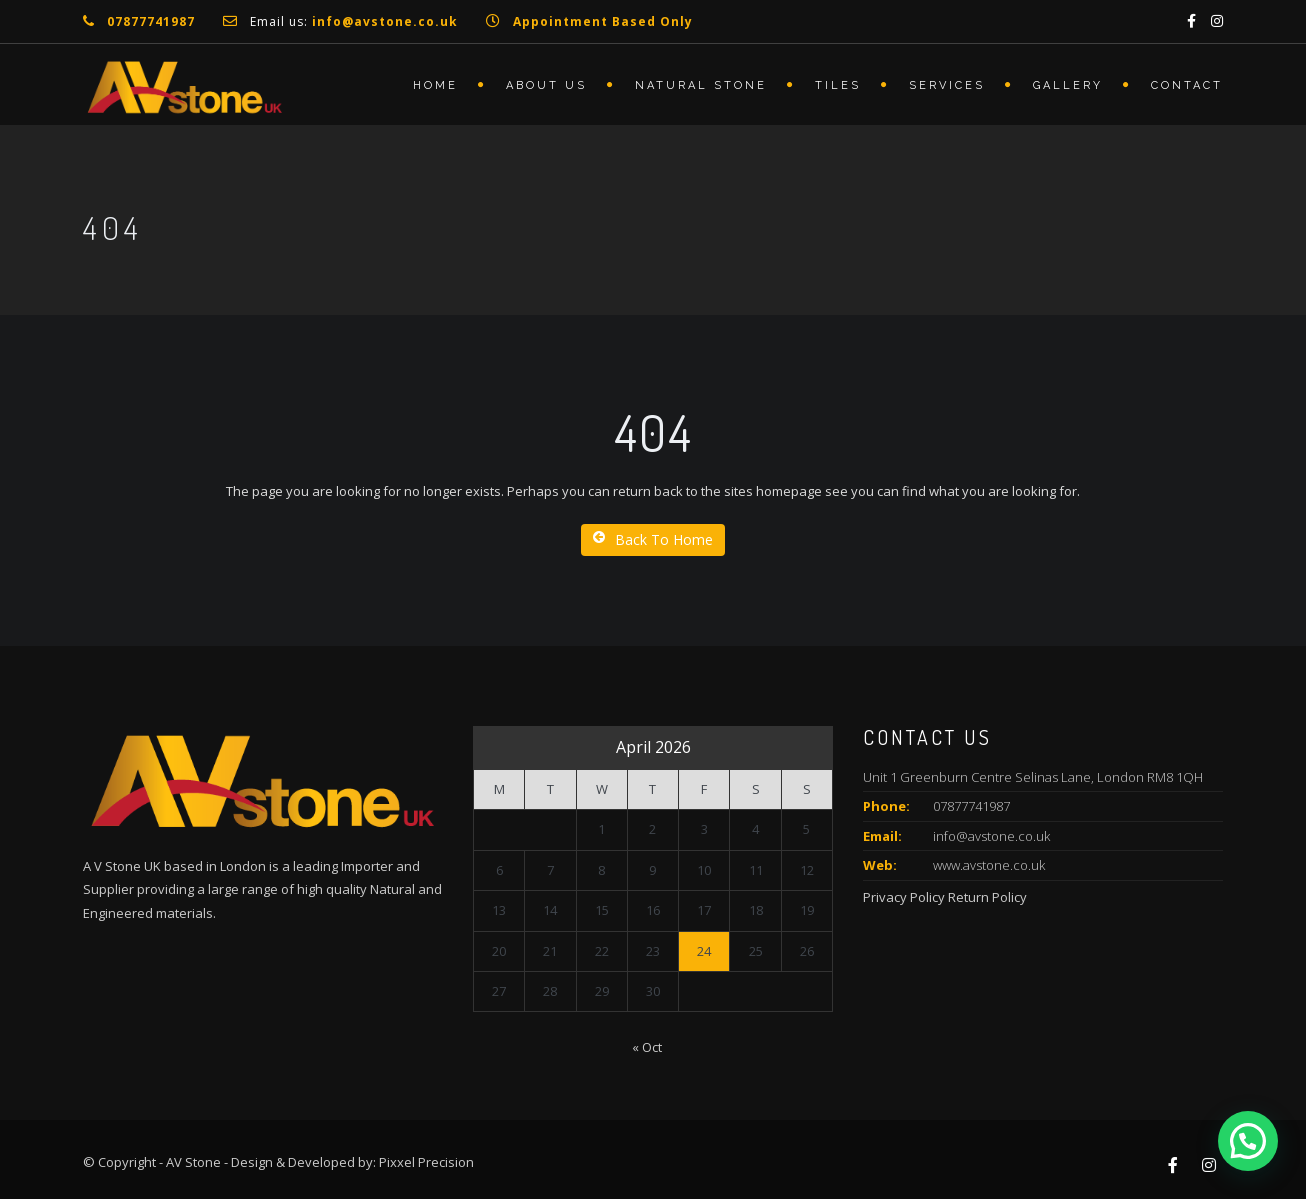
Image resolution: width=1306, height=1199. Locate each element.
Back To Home (653, 539)
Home (435, 85)
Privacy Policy (904, 897)
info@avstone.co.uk (991, 836)
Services (947, 85)
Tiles (838, 85)
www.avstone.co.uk (989, 865)
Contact (1187, 85)
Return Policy (987, 897)
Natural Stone (701, 85)
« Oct (647, 1047)
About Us (546, 85)
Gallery (1068, 85)
